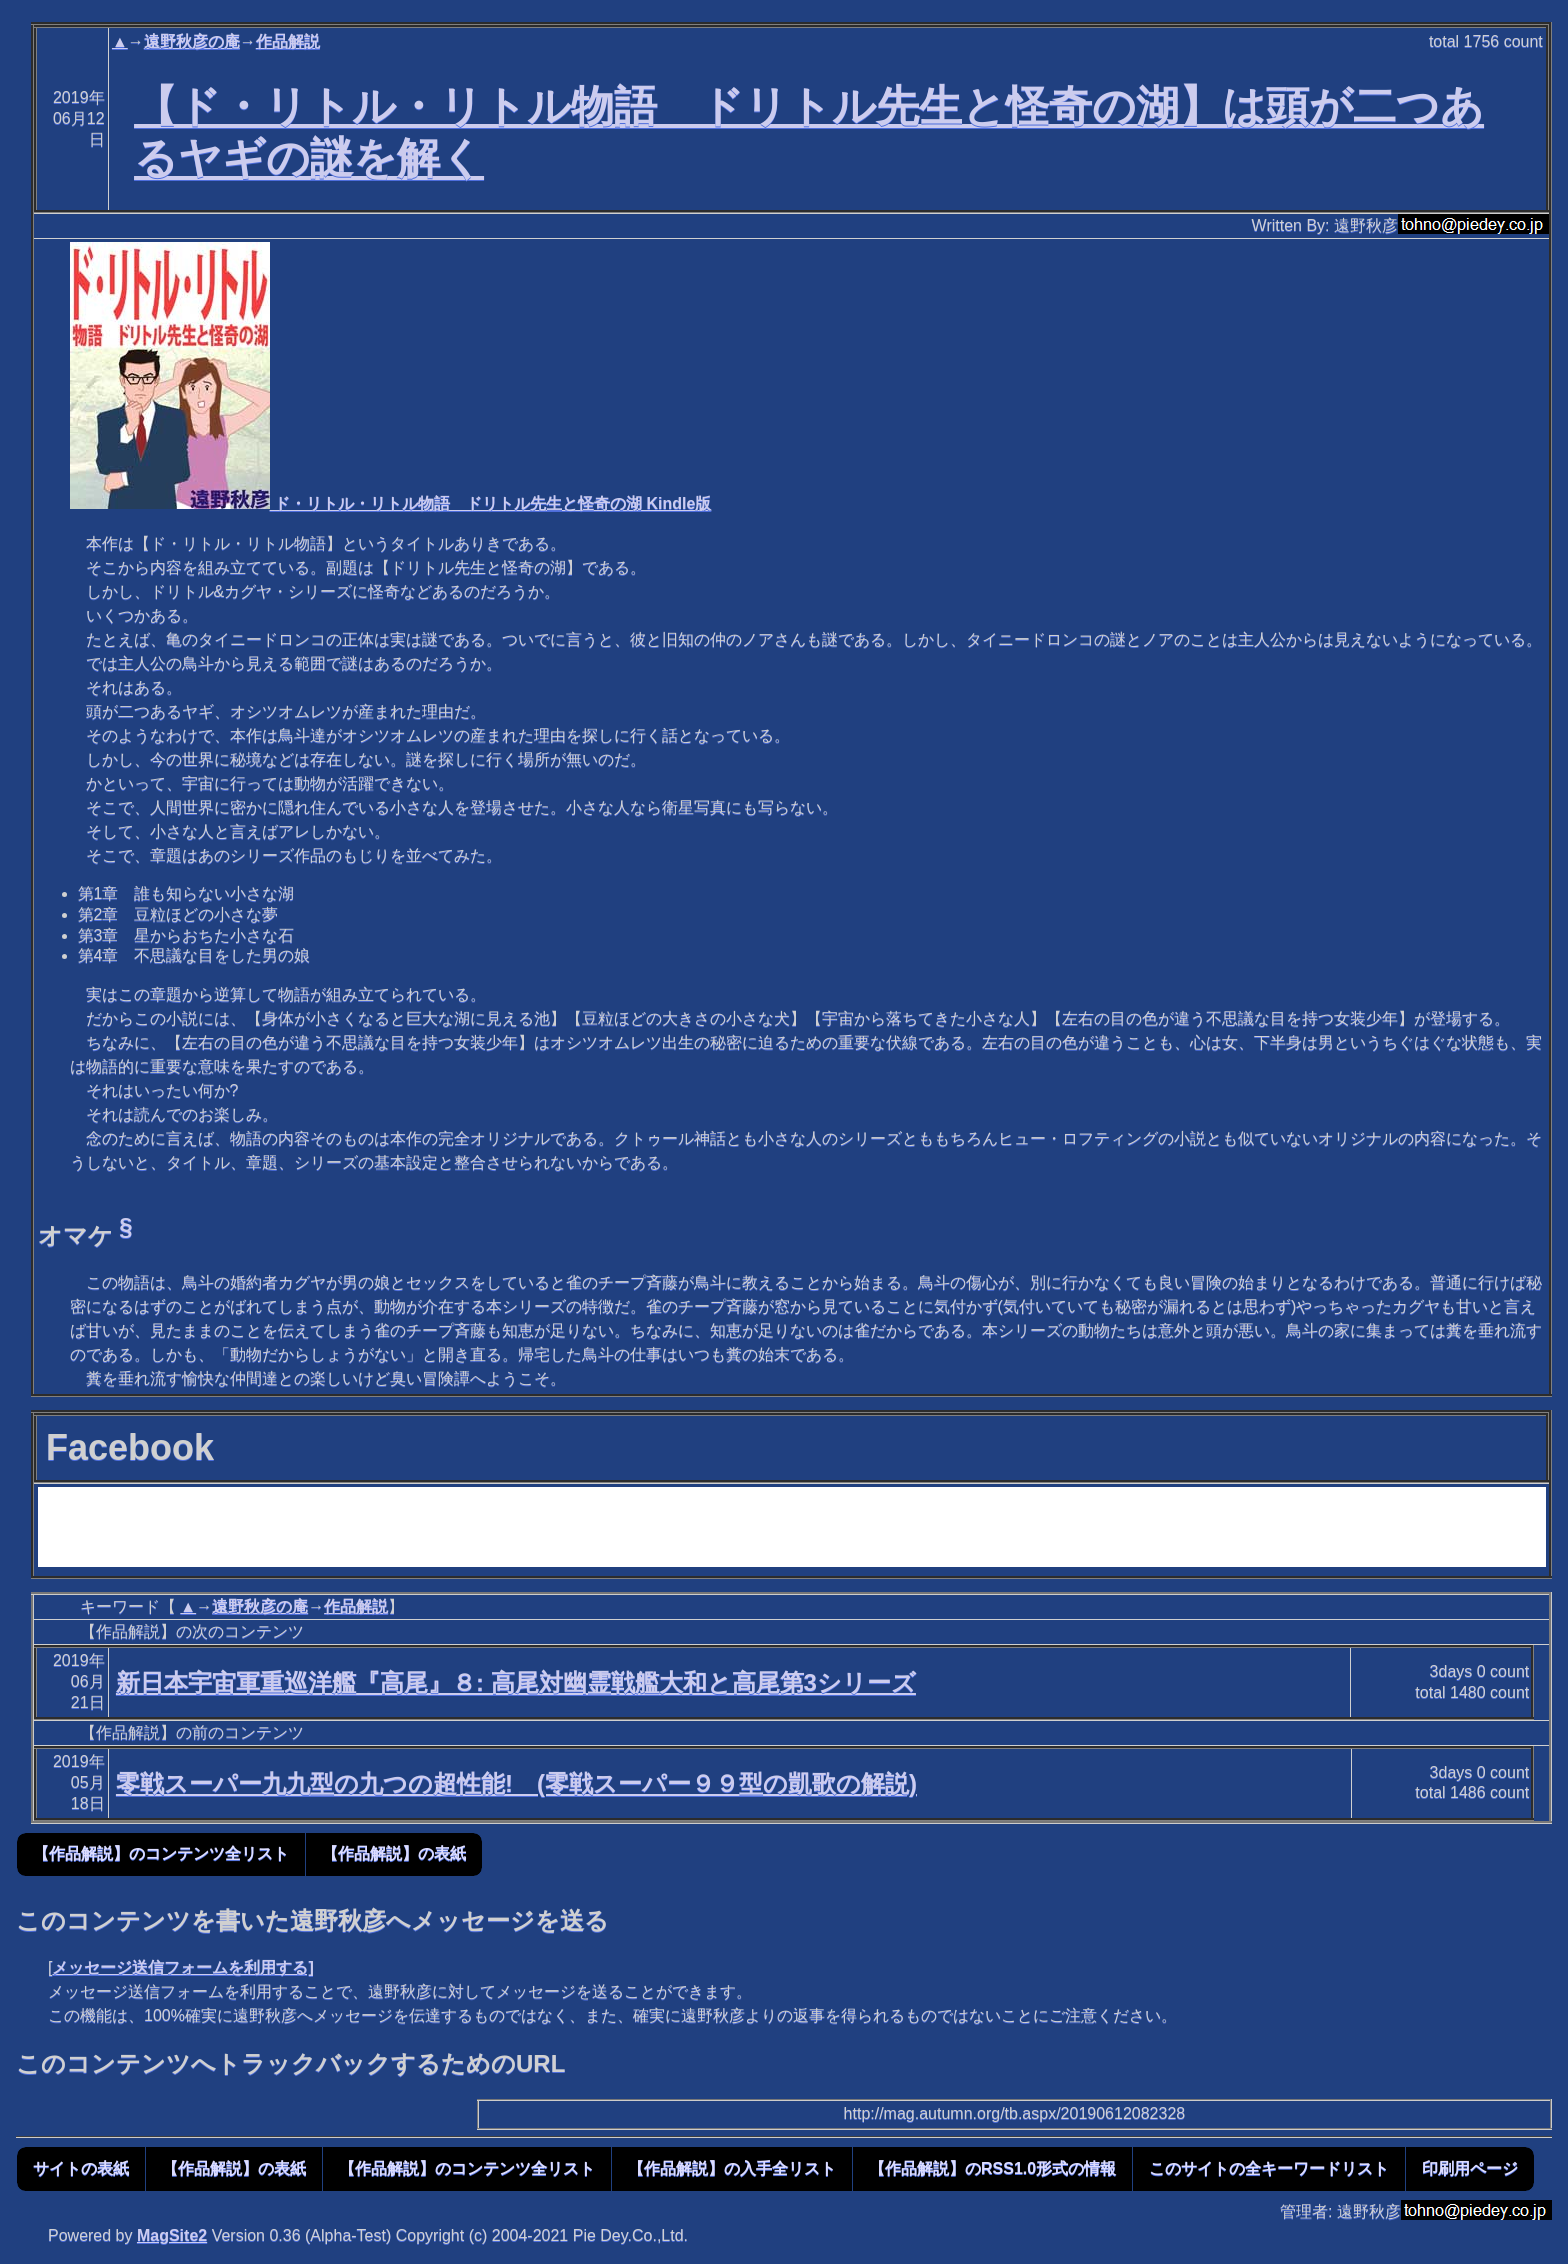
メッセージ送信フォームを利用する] (182, 1967)
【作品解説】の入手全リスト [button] (732, 2168)
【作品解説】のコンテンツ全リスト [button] (161, 1853)
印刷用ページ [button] (1470, 2168)
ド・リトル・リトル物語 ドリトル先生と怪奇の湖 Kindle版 (391, 503)
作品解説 (288, 41)
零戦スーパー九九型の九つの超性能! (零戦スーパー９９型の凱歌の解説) (516, 1783)
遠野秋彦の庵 (192, 41)
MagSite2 (172, 2235)
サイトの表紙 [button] (81, 2168)
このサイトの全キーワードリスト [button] (1269, 2168)
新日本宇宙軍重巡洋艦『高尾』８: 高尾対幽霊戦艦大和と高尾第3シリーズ (516, 1682)
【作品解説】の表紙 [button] (394, 1853)
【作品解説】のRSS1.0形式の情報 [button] (992, 2168)
